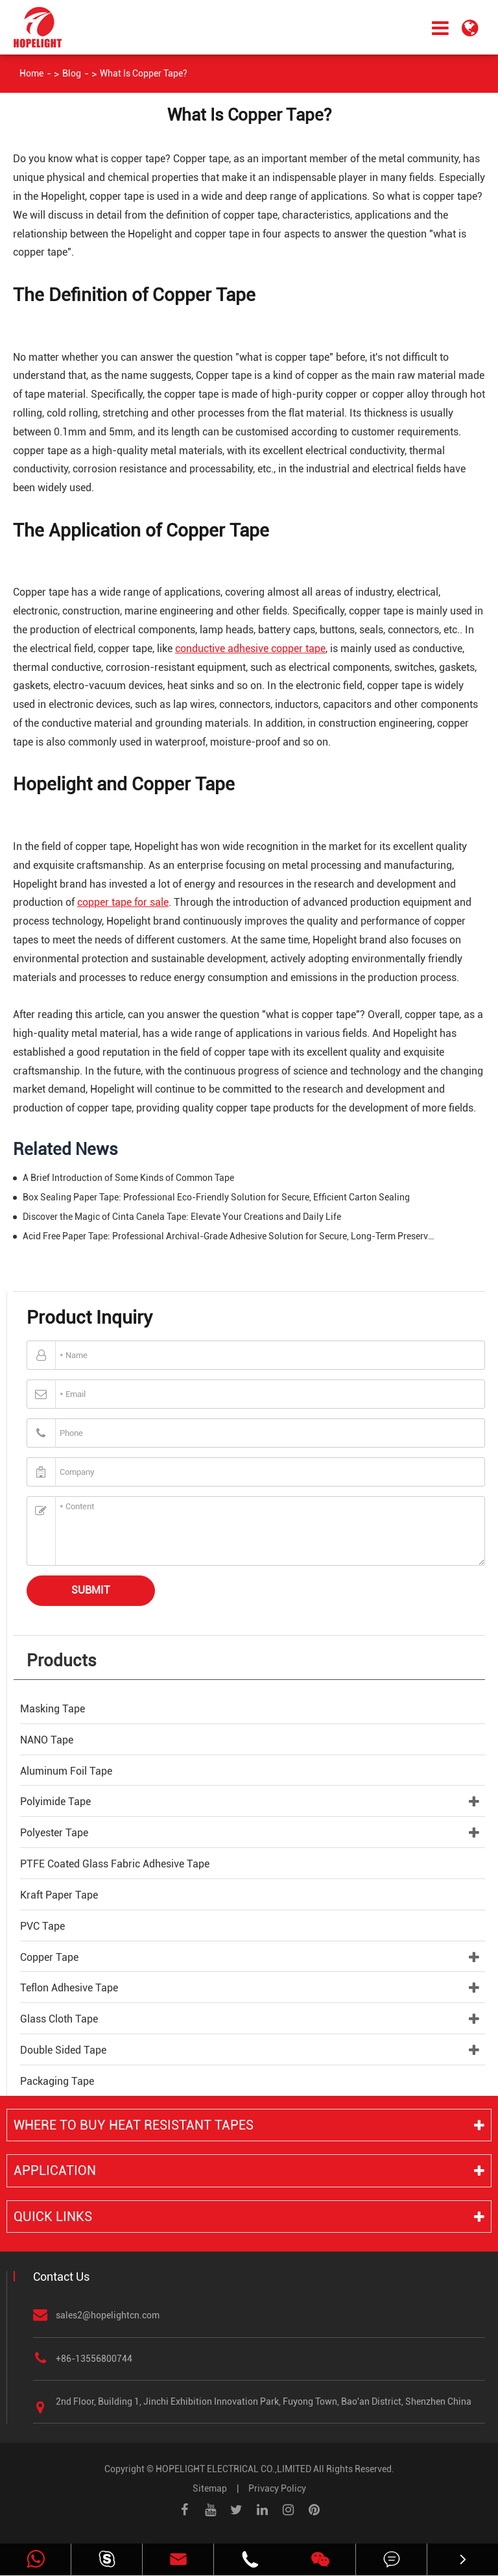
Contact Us (61, 2276)
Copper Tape (49, 1957)
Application (55, 2170)
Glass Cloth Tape (59, 2019)
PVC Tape (42, 1926)
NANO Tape (46, 1740)
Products (62, 1660)
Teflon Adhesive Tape (69, 1988)
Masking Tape (52, 1709)
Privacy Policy (277, 2488)
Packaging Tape (57, 2081)
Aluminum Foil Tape (66, 1771)
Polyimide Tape (55, 1801)
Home (31, 73)
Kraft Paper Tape (59, 1895)
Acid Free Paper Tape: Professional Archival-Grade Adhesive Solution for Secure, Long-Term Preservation (231, 1236)
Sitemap (210, 2488)
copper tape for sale (123, 902)
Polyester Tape (54, 1833)
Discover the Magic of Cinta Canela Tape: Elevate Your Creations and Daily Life (182, 1216)
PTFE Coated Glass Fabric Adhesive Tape (114, 1864)
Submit (90, 1590)
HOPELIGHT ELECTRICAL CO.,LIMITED (233, 2469)
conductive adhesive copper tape (250, 648)
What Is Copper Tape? (143, 73)
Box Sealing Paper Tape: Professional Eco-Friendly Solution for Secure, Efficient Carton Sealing (216, 1197)
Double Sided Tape (63, 2050)
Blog (71, 73)
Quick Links (53, 2216)
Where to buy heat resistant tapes (134, 2125)
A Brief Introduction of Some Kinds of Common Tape (128, 1178)
